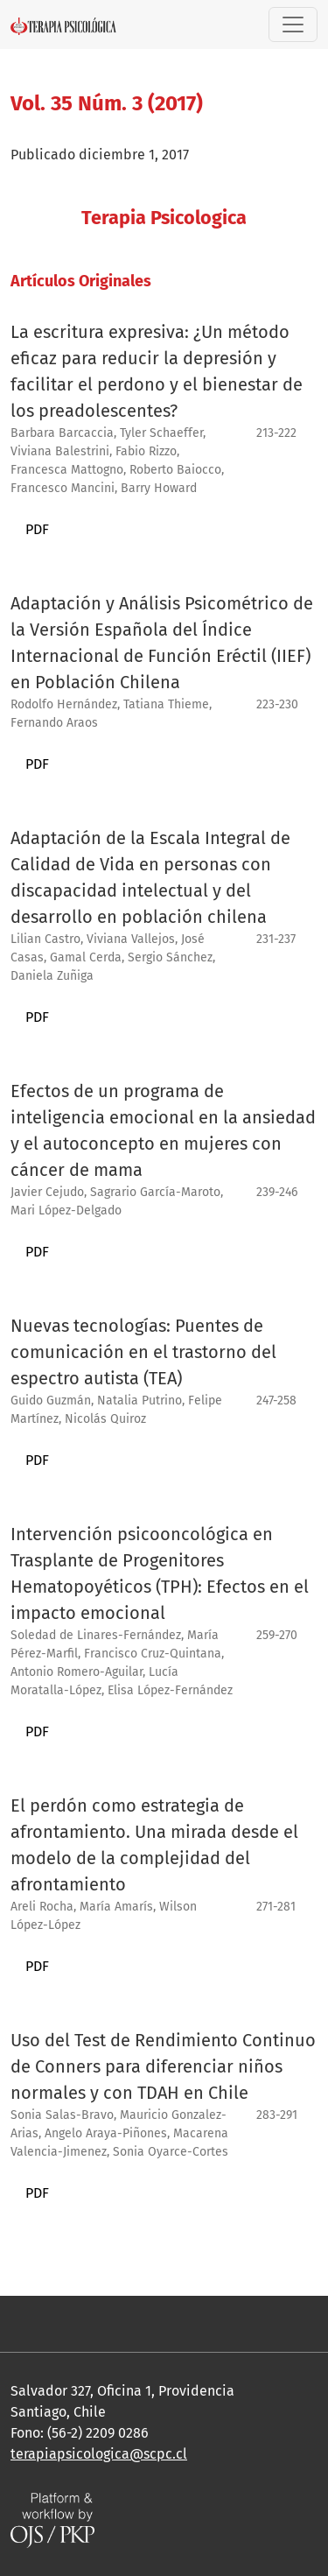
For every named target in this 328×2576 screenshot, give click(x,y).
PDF (37, 529)
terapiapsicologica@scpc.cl (98, 2454)
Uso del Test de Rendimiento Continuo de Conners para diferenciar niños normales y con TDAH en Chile (163, 2066)
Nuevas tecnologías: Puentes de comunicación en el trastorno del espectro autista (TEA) (143, 1352)
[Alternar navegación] (293, 24)
